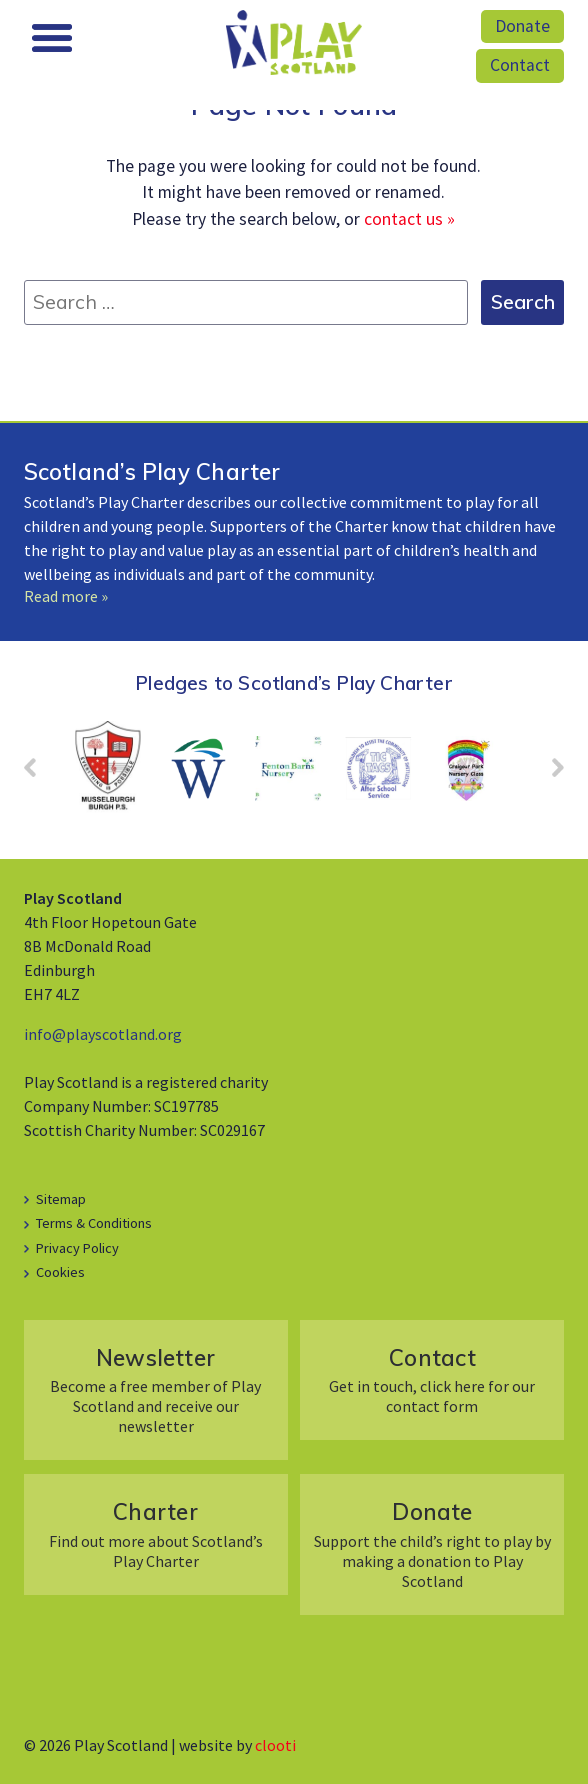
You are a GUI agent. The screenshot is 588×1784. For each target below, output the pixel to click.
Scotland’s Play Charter (152, 471)
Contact (520, 65)
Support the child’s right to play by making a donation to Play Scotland (432, 1543)
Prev (40, 774)
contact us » (409, 219)
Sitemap (61, 1199)
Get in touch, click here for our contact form (432, 1379)
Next (548, 774)
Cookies (60, 1272)
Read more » (66, 596)
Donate (522, 26)
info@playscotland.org (103, 1034)
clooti (275, 1745)
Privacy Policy (77, 1248)
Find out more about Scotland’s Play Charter (155, 1533)
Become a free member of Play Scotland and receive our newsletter (155, 1389)
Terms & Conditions (94, 1223)
